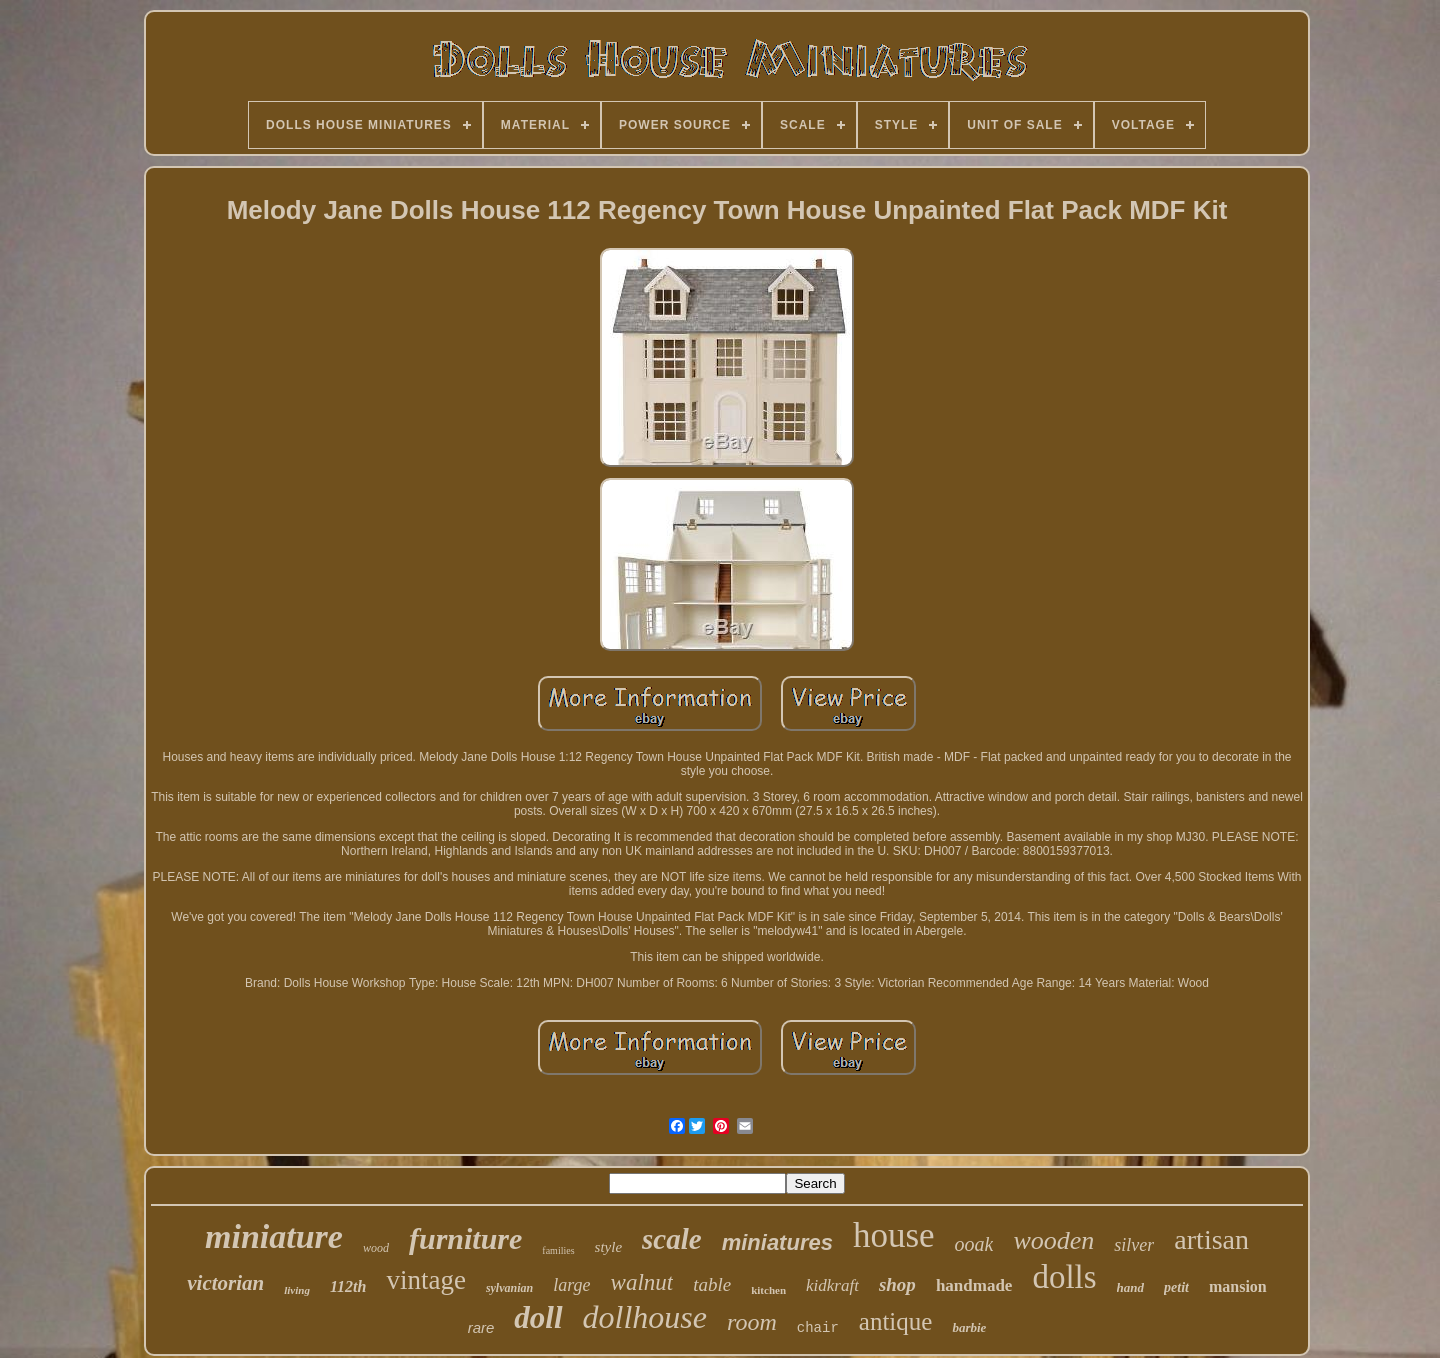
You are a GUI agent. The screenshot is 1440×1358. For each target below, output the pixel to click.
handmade (974, 1285)
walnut (642, 1282)
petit (1176, 1287)
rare (481, 1327)
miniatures (777, 1242)
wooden (1053, 1240)
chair (818, 1328)
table (712, 1284)
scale (672, 1239)
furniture (465, 1238)
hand (1130, 1287)
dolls (1064, 1277)
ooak (974, 1244)
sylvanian (509, 1288)
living (297, 1290)
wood (376, 1248)
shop (897, 1284)
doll (538, 1317)
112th (348, 1286)
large (571, 1285)
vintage (425, 1280)
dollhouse (645, 1317)
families (558, 1250)
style (609, 1247)
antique (896, 1321)
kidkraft (832, 1285)
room (752, 1322)
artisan (1211, 1239)
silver (1134, 1245)
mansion (1238, 1286)
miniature (274, 1236)
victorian (225, 1283)
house (894, 1235)
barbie (969, 1327)
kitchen (768, 1290)
